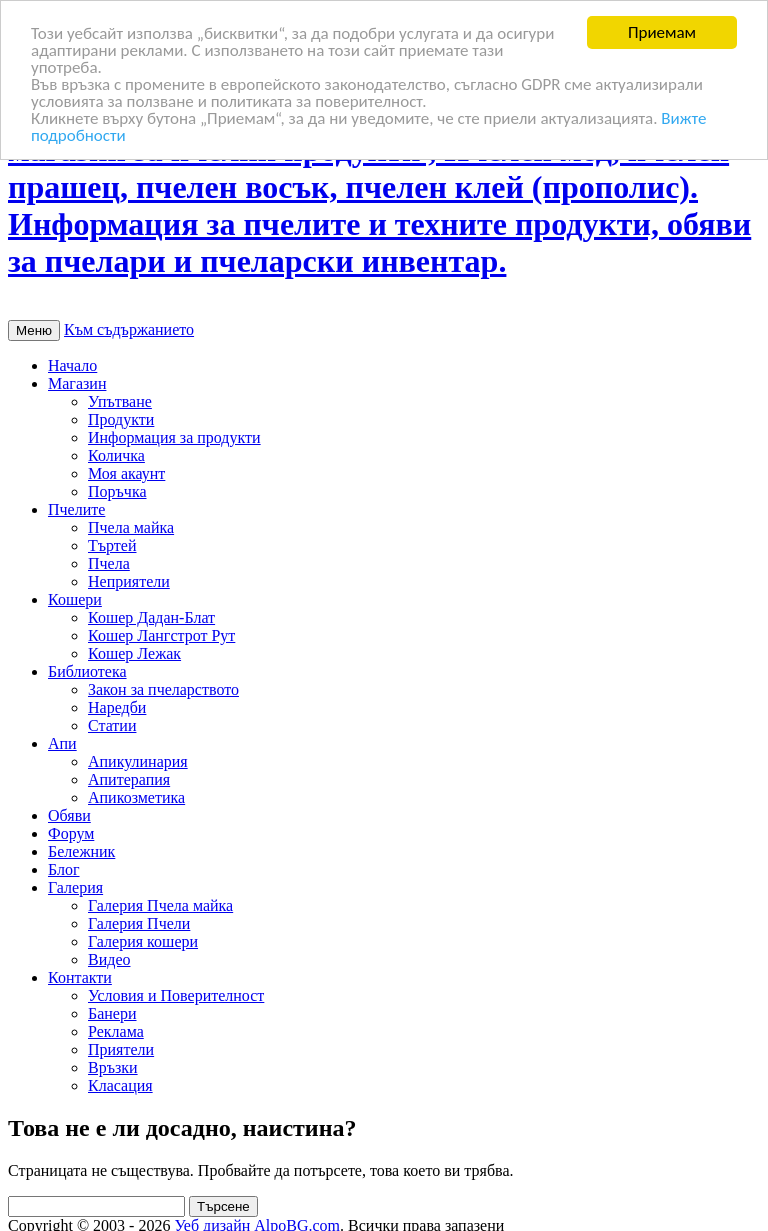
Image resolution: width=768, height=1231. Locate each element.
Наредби (117, 707)
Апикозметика (136, 797)
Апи (62, 743)
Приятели (121, 1049)
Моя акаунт (126, 473)
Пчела (109, 563)
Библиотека (87, 671)
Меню (34, 330)
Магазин (77, 383)
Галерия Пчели (139, 923)
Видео (109, 959)
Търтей (112, 545)
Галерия (75, 887)
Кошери (75, 599)
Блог (64, 869)
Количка (116, 455)
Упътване (120, 401)
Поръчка (117, 491)
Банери (112, 1013)
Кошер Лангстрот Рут (161, 635)
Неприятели (129, 581)
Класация (120, 1085)
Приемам (662, 32)
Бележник (81, 851)
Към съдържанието (129, 329)
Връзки (113, 1067)
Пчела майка (131, 527)
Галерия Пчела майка (160, 905)
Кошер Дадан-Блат (151, 617)
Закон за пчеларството (163, 689)
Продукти (121, 419)
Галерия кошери (143, 941)
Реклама (116, 1031)
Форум (71, 833)
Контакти (80, 977)
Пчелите (76, 509)
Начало (72, 365)
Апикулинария (138, 761)
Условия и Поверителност (176, 995)
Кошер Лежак (134, 653)
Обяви (69, 815)
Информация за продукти (174, 437)
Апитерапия (129, 779)
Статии (112, 725)
